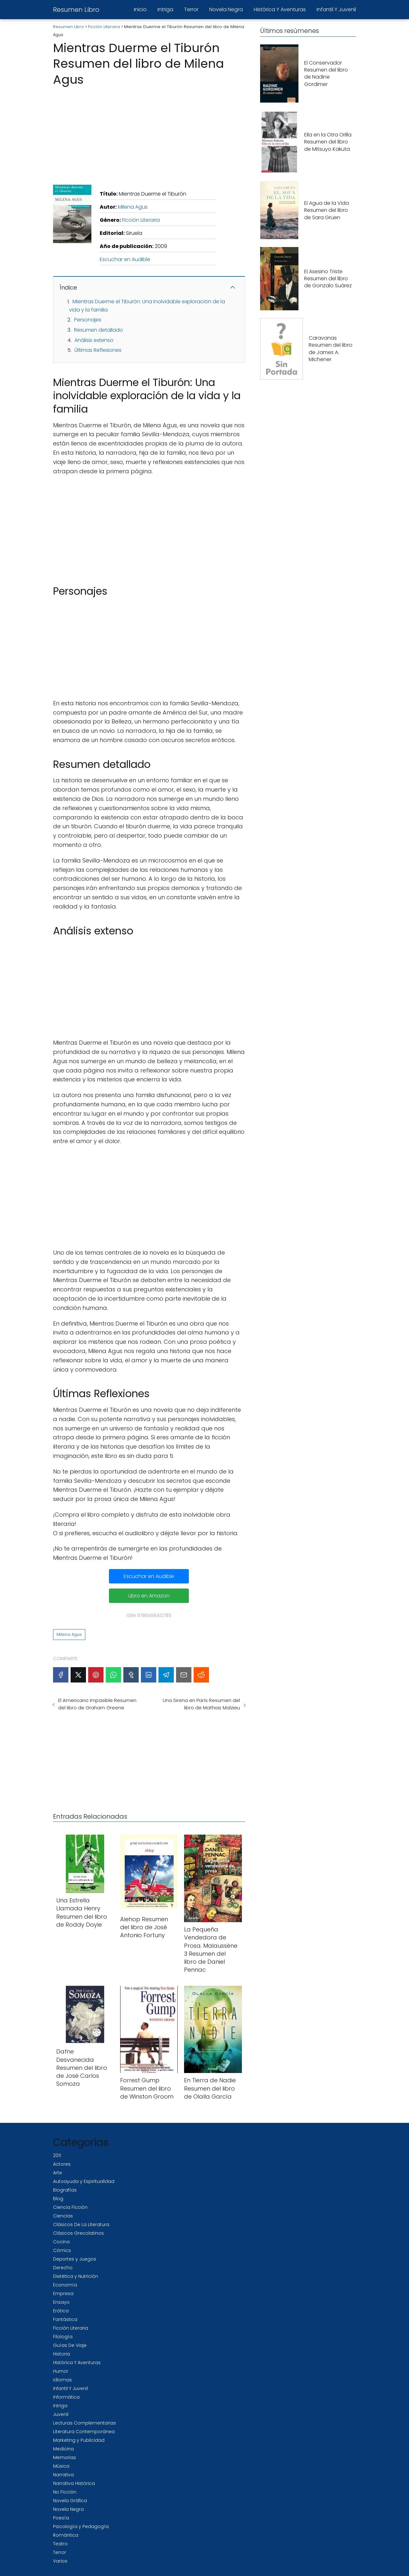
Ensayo (61, 2302)
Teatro (60, 2544)
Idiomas (62, 2380)
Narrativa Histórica (74, 2483)
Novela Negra (226, 9)
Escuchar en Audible (125, 259)
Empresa (63, 2293)
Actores (62, 2164)
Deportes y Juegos (74, 2259)
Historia (61, 2354)
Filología (63, 2336)
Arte (57, 2173)
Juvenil (60, 2414)
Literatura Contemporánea (84, 2431)
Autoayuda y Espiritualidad (83, 2181)
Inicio (140, 9)
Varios (60, 2561)
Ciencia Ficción (70, 2207)
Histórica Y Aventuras (280, 9)
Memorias (64, 2457)
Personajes (87, 319)
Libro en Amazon (149, 1595)
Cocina (61, 2242)
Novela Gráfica (70, 2500)
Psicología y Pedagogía (81, 2526)
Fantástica (65, 2319)
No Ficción (64, 2492)
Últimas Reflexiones (97, 350)
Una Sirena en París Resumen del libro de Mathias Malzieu (201, 1704)
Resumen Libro (76, 9)
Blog (58, 2198)
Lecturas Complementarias (84, 2423)
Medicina (63, 2449)
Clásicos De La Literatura (81, 2224)
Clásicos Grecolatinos (78, 2233)
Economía (65, 2285)
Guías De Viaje (70, 2345)
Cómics (62, 2250)
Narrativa (63, 2475)
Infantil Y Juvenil (336, 9)
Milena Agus (133, 207)
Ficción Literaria (141, 220)
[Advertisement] (149, 133)
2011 (57, 2155)
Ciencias (63, 2216)
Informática (66, 2397)
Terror (191, 9)
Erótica (61, 2311)
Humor (60, 2371)
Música (61, 2466)
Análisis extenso (93, 340)
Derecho (63, 2267)
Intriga (165, 9)
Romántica (65, 2535)
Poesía (61, 2518)
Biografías (65, 2190)
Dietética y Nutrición (75, 2276)
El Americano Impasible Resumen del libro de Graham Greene (97, 1704)
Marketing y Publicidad (78, 2440)
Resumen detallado (98, 330)
